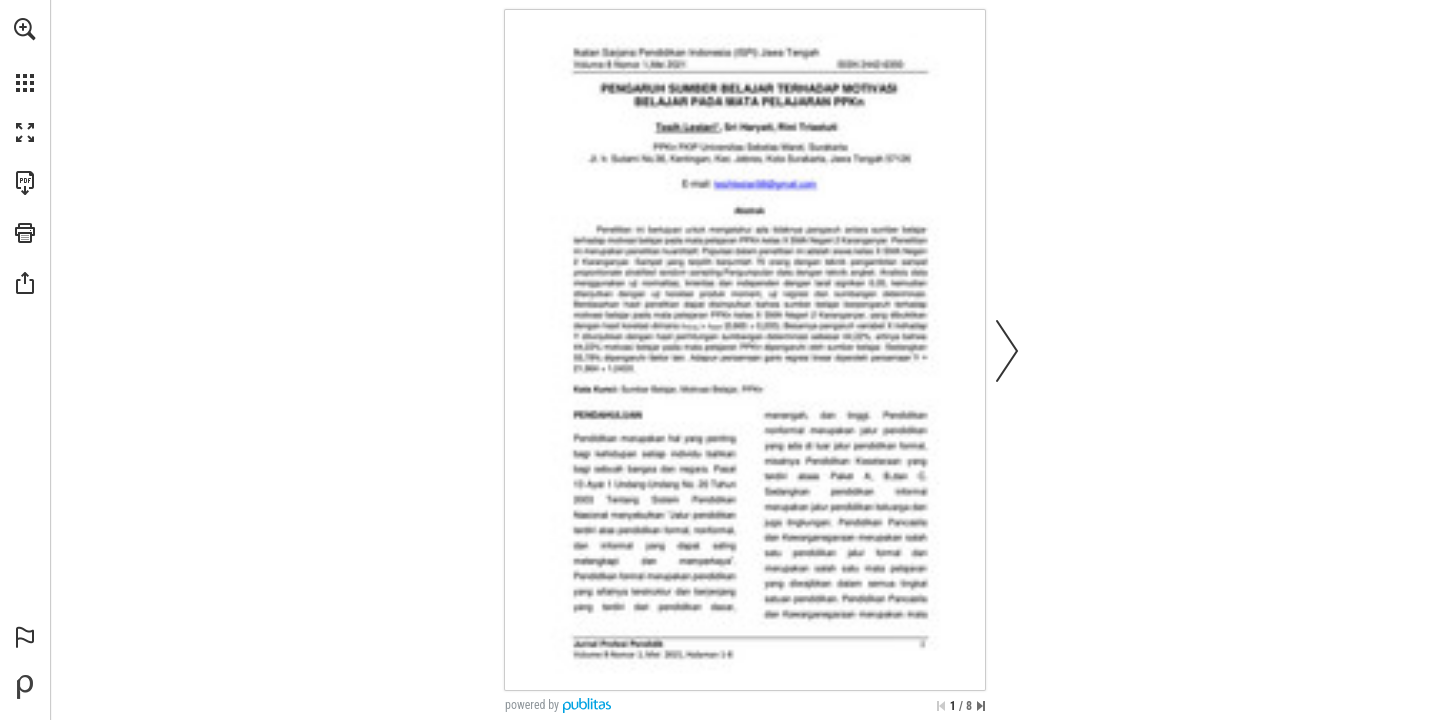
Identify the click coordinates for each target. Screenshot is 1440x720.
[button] (25, 29)
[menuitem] (25, 55)
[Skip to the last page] (981, 706)
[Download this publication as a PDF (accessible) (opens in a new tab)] (25, 183)
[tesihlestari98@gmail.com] (765, 183)
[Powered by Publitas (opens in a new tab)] (25, 687)
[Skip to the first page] (941, 706)
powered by (532, 705)
